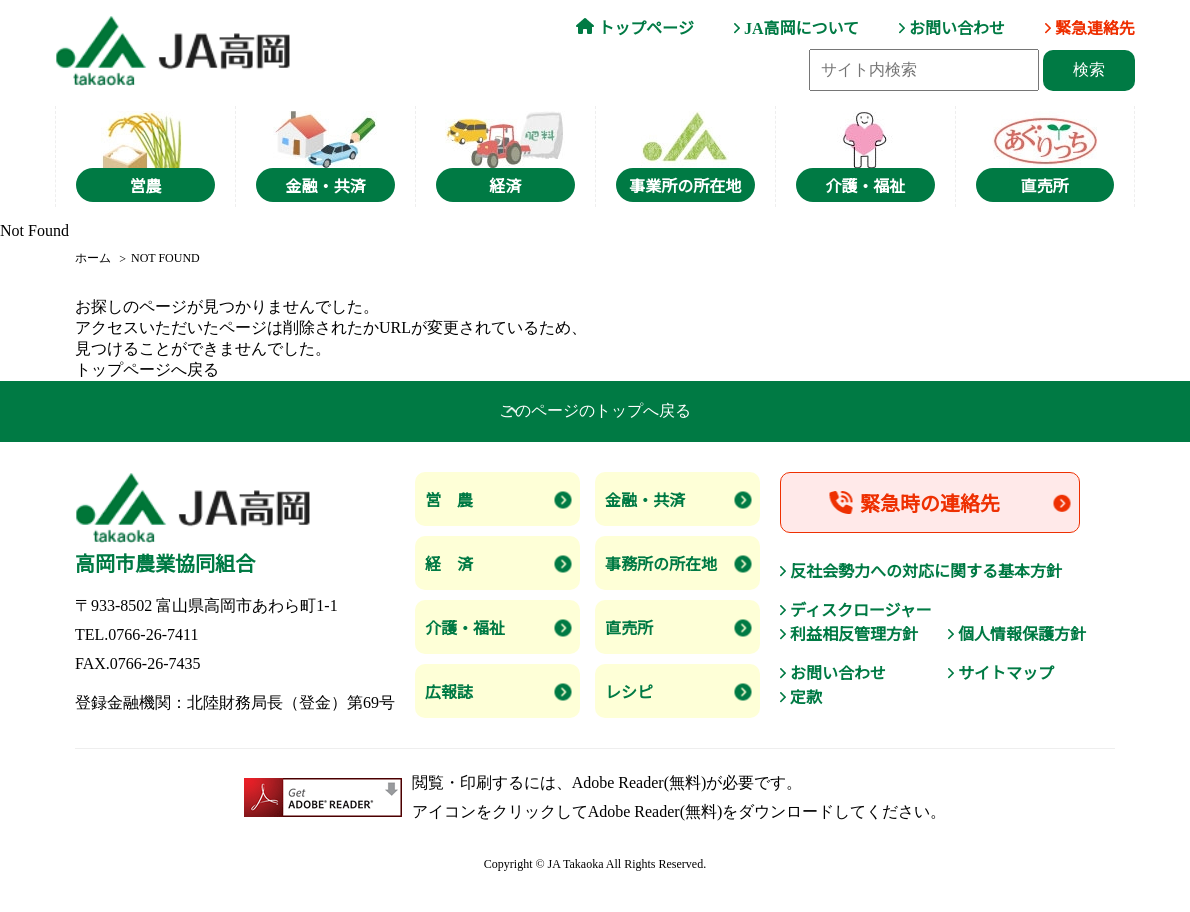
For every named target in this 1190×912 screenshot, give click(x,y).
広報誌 (449, 692)
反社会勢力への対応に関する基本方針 (926, 571)
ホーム (93, 258)
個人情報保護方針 (1022, 634)
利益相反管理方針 (854, 634)
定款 (806, 697)
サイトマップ (1006, 673)
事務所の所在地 (661, 564)
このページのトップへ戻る (595, 410)
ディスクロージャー (861, 610)
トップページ (646, 28)
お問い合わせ (957, 28)
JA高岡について (801, 28)
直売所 (629, 628)
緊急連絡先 (1095, 28)
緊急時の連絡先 (930, 504)
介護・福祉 (465, 628)
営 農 (449, 500)
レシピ (629, 692)
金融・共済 (645, 500)
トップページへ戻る (147, 369)
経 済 (449, 564)
